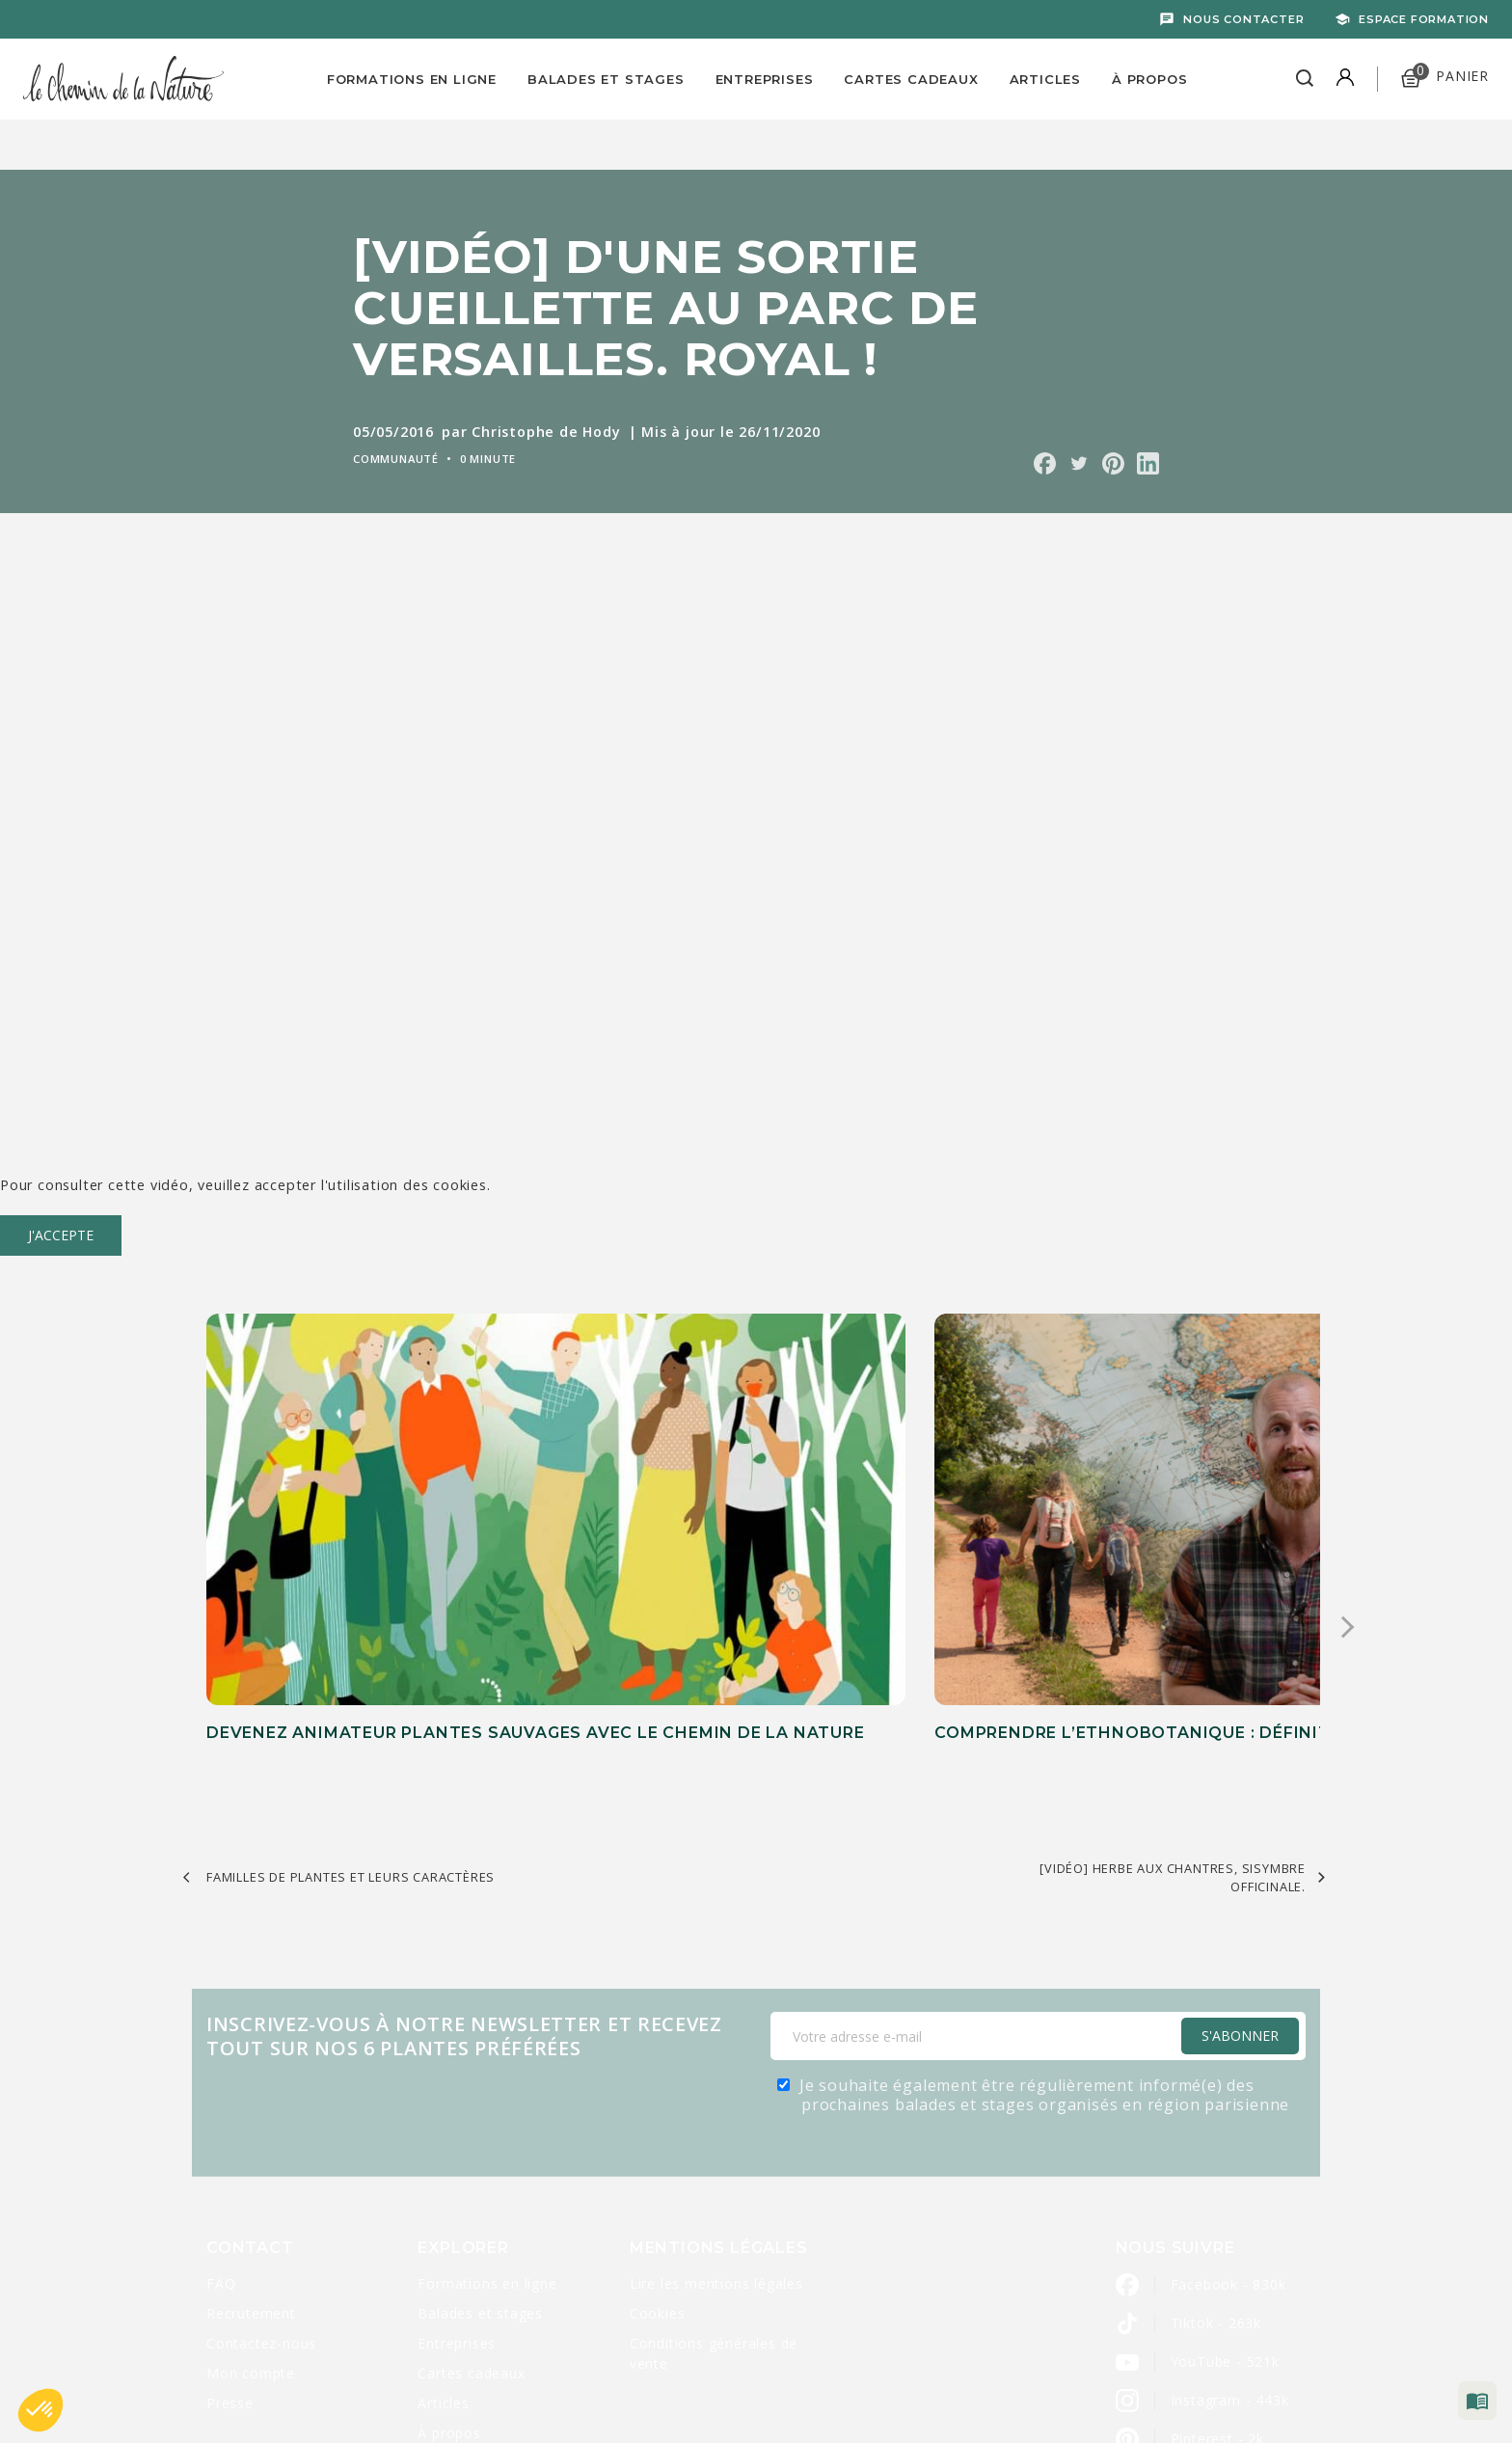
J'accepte (61, 1235)
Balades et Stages (606, 79)
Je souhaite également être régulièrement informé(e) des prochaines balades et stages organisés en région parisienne (1044, 1921)
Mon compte (250, 2199)
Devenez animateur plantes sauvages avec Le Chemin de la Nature (356, 1558)
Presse (230, 2229)
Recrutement (251, 2140)
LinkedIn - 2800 (1224, 2303)
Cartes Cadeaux (911, 79)
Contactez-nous (261, 2169)
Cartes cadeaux (471, 2199)
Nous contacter (1243, 19)
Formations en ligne (412, 79)
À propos (1149, 79)
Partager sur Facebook (1045, 463)
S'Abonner (1240, 1862)
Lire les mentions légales (716, 2110)
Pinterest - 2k (1217, 2265)
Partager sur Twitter (1078, 463)
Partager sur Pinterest (1113, 463)
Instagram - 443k (1230, 2226)
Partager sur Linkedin (1148, 463)
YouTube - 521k (1225, 2188)
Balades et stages (480, 2140)
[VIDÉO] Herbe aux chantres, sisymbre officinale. (1173, 1703)
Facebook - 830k (1228, 2111)
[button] (40, 2410)
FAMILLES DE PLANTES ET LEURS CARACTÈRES (350, 1703)
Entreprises (765, 79)
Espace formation (1424, 19)
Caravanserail (656, 2386)
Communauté (396, 458)
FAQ (220, 2110)
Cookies (658, 2140)
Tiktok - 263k (1216, 2149)
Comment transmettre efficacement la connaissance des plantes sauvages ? (1112, 1558)
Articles (1045, 79)
